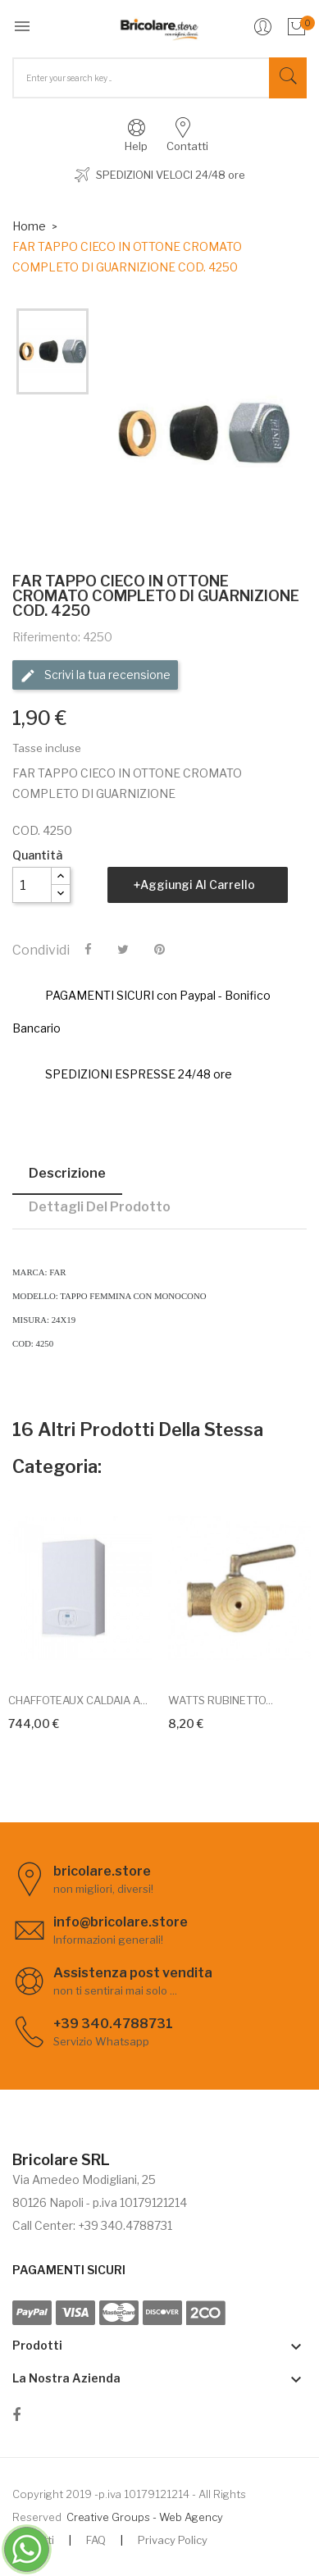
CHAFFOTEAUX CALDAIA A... (78, 1700)
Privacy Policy (172, 2539)
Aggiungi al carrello (197, 884)
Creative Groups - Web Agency (144, 2517)
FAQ (96, 2539)
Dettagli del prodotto (100, 1207)
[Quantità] (32, 885)
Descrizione (67, 1173)
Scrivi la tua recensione (95, 676)
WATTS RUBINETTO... (220, 1700)
